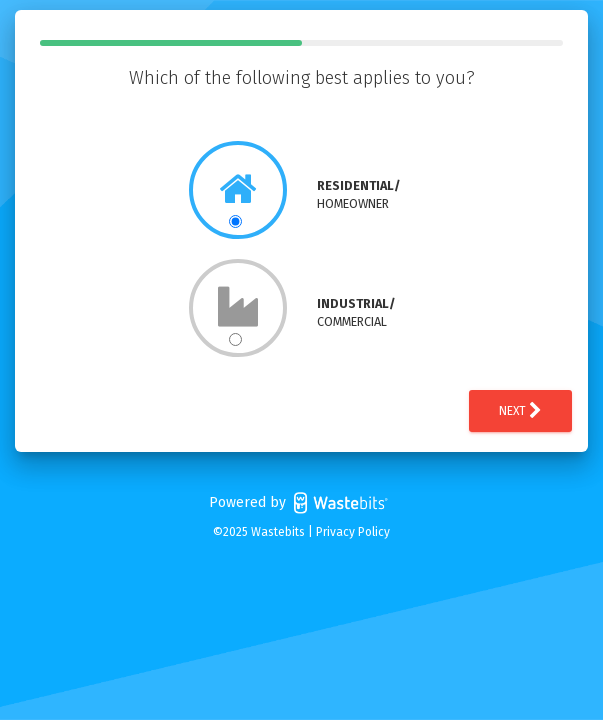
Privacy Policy (353, 532)
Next (520, 411)
